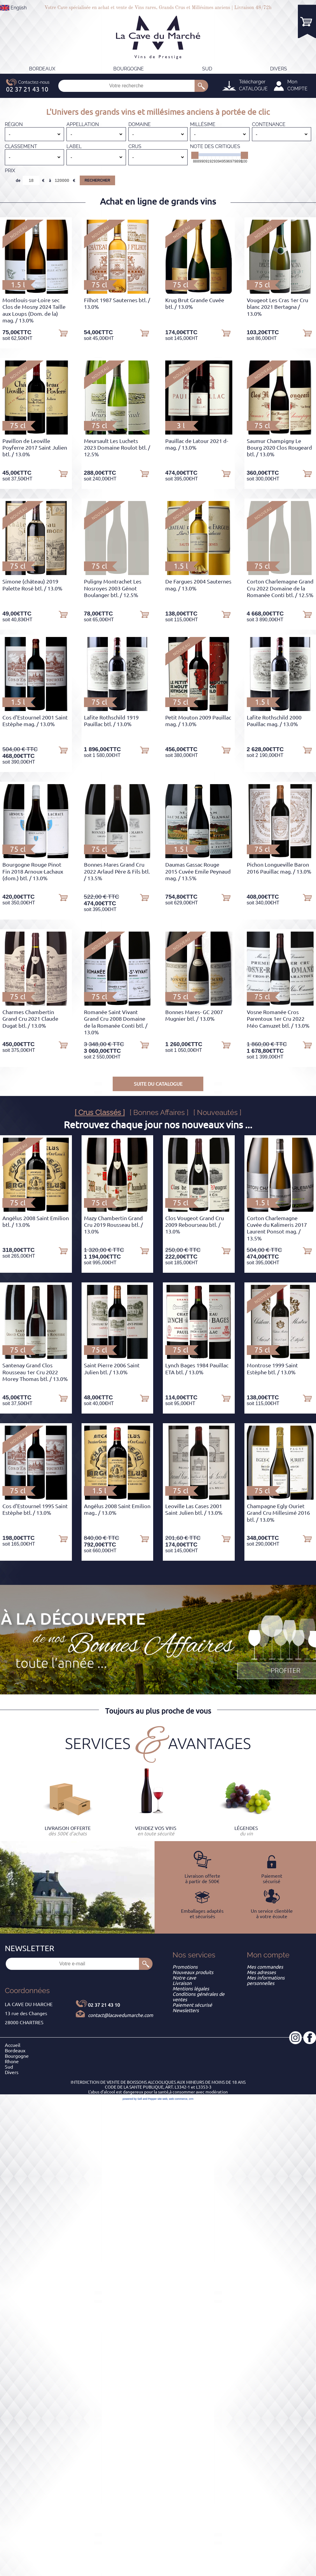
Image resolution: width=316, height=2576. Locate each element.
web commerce (178, 2098)
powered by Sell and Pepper (140, 2098)
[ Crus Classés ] (100, 1112)
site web (162, 2098)
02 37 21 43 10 (104, 2005)
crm (191, 2098)
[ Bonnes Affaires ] (159, 1112)
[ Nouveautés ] (217, 1112)
